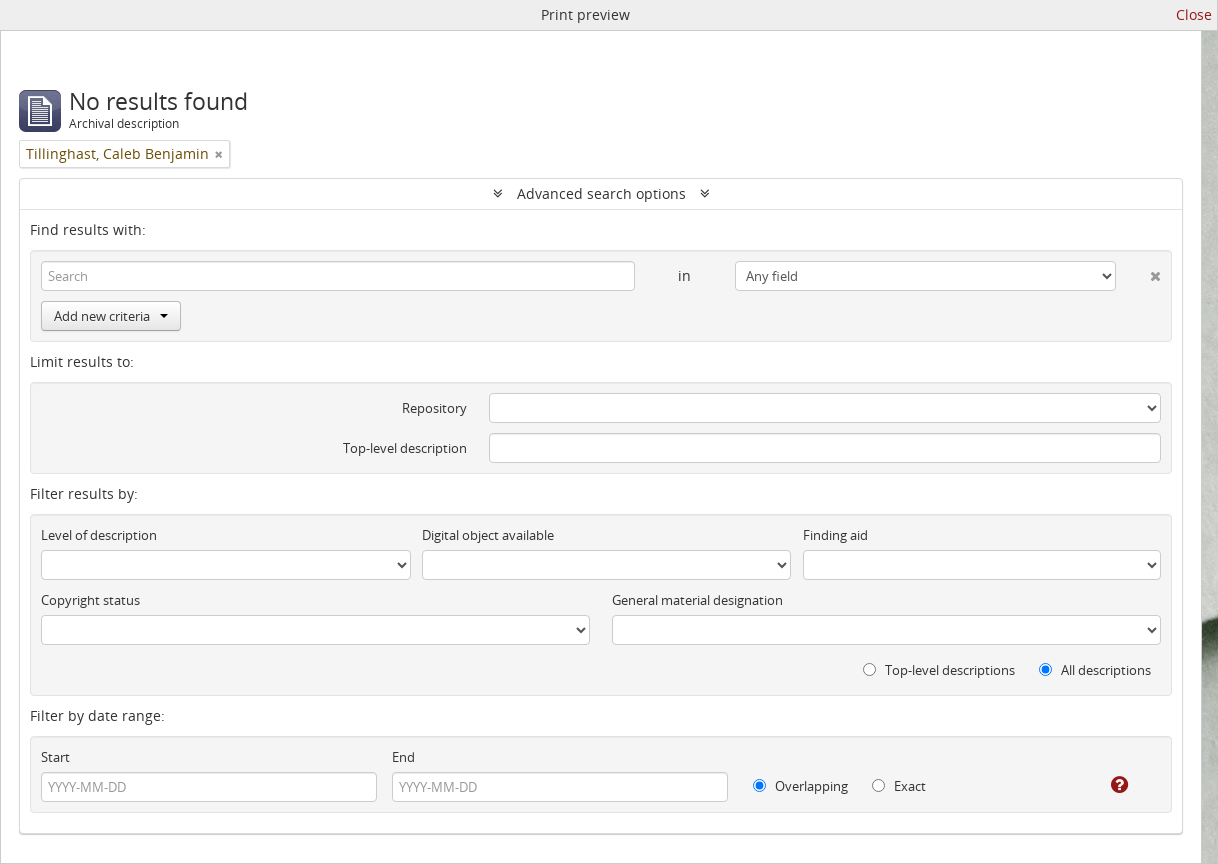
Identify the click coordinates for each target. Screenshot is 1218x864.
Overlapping (800, 786)
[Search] (338, 276)
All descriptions (1095, 670)
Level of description (99, 535)
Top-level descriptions (939, 670)
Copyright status (90, 600)
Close (1194, 14)
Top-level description (405, 448)
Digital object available (488, 535)
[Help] (1105, 785)
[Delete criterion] (1138, 272)
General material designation (697, 600)
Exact (899, 786)
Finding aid (835, 535)
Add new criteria (111, 316)
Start (55, 757)
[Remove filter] (219, 154)
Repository (434, 408)
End (403, 757)
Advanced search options (601, 193)
